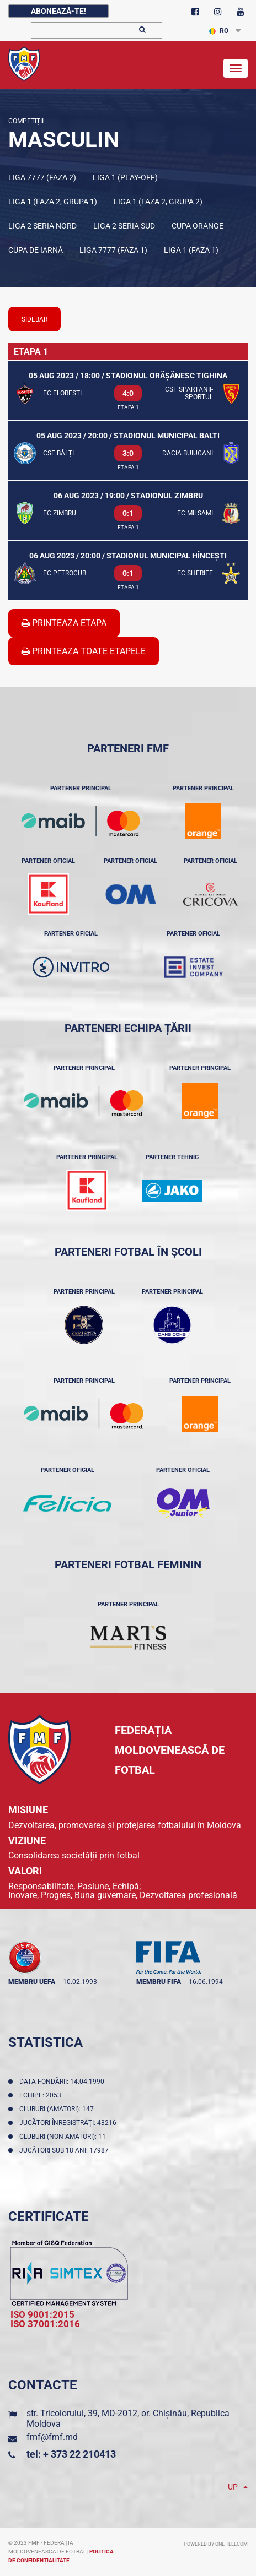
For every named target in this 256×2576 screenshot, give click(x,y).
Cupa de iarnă (35, 250)
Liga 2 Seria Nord (42, 225)
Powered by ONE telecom (216, 2544)
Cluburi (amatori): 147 (58, 2109)
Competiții (26, 121)
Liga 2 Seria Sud (124, 225)
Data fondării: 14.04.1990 (63, 2081)
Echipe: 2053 (42, 2095)
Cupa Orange (197, 225)
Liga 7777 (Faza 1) (113, 250)
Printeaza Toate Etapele (84, 651)
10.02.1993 (80, 1982)
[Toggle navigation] (235, 68)
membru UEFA (31, 1982)
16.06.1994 (206, 1982)
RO (218, 31)
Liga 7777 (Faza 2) (42, 177)
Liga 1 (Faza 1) (191, 250)
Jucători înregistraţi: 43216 (69, 2123)
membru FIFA (158, 1982)
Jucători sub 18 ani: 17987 (65, 2150)
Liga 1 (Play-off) (125, 177)
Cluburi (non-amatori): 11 (64, 2136)
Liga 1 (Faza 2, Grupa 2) (158, 201)
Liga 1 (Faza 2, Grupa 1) (52, 201)
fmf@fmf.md (52, 2437)
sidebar (34, 319)
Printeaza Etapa (64, 623)
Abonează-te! (58, 11)
